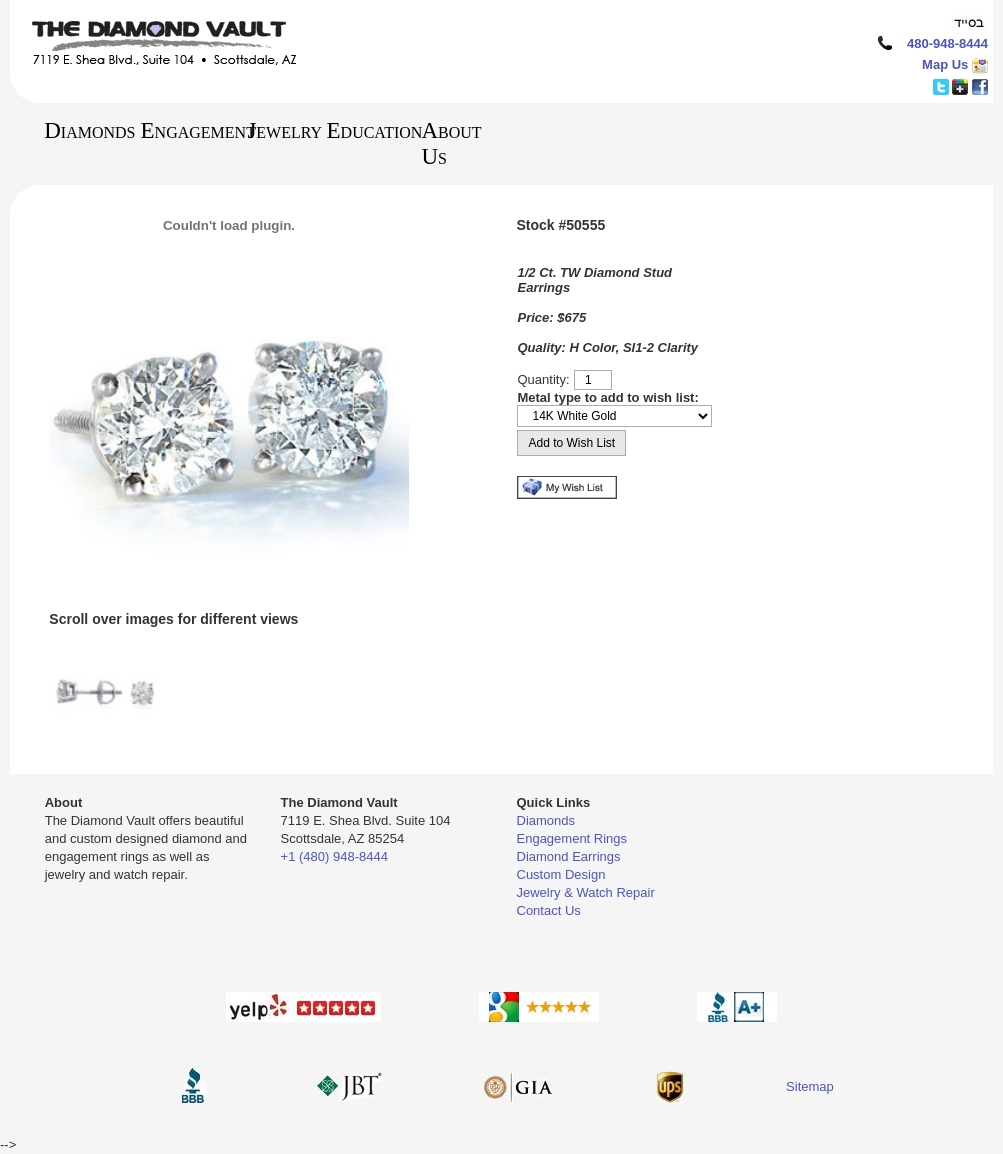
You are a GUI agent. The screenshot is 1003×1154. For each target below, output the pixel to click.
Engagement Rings (572, 838)
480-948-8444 (947, 43)
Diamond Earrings (569, 856)
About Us (451, 143)
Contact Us (549, 910)
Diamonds (80, 130)
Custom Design (561, 874)
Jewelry (276, 130)
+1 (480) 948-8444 (334, 856)
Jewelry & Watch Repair (586, 892)
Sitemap (810, 1086)
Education (365, 130)
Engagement (186, 130)
